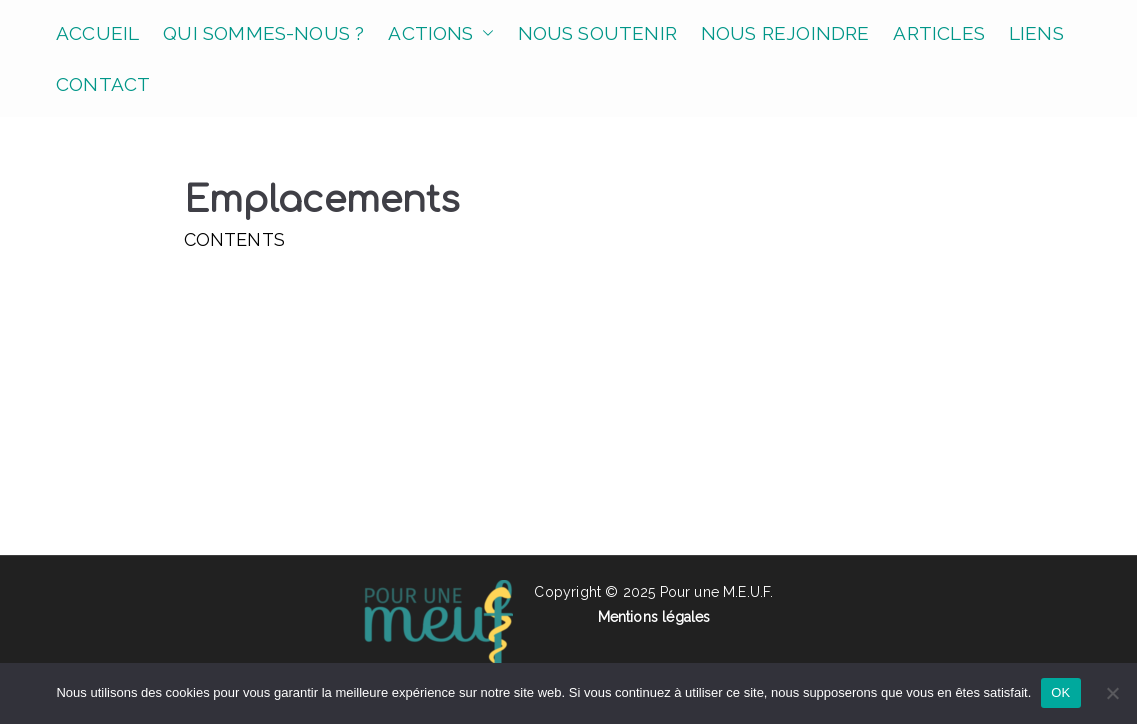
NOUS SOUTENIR (597, 33)
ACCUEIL (97, 33)
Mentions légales (654, 617)
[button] (484, 33)
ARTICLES (938, 33)
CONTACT (103, 84)
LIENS (1036, 33)
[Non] (1112, 693)
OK (1060, 692)
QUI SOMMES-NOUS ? (263, 33)
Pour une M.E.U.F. (717, 592)
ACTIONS (440, 33)
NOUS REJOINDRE (785, 33)
